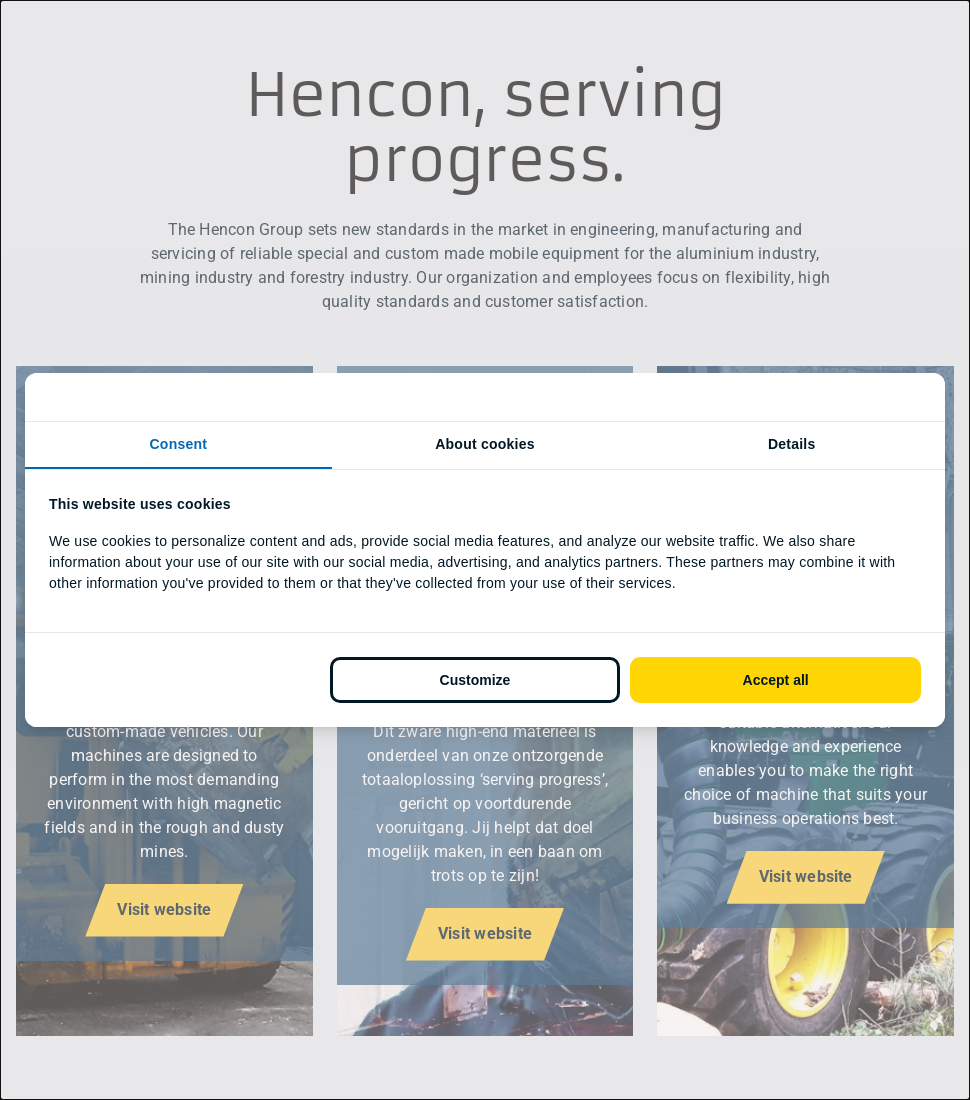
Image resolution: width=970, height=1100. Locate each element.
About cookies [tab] (485, 444)
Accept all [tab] (776, 680)
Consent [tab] (178, 444)
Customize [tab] (475, 680)
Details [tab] (792, 444)
